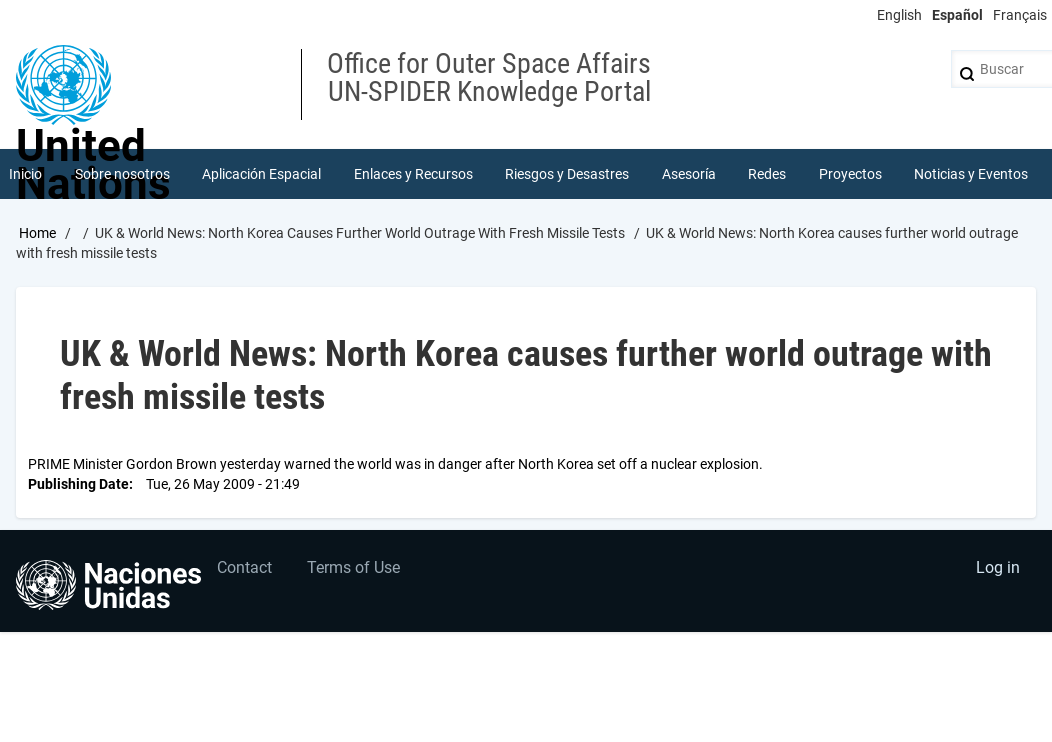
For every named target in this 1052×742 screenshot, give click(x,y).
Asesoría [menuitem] (689, 174)
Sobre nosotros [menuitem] (122, 174)
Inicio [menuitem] (25, 174)
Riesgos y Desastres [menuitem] (567, 174)
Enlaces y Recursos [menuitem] (413, 174)
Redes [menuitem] (767, 174)
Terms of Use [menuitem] (353, 567)
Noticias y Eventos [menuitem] (971, 174)
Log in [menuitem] (998, 567)
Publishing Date (78, 484)
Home (37, 233)
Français (1020, 15)
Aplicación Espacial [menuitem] (261, 174)
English (899, 15)
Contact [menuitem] (244, 567)
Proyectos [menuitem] (850, 174)
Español (957, 15)
